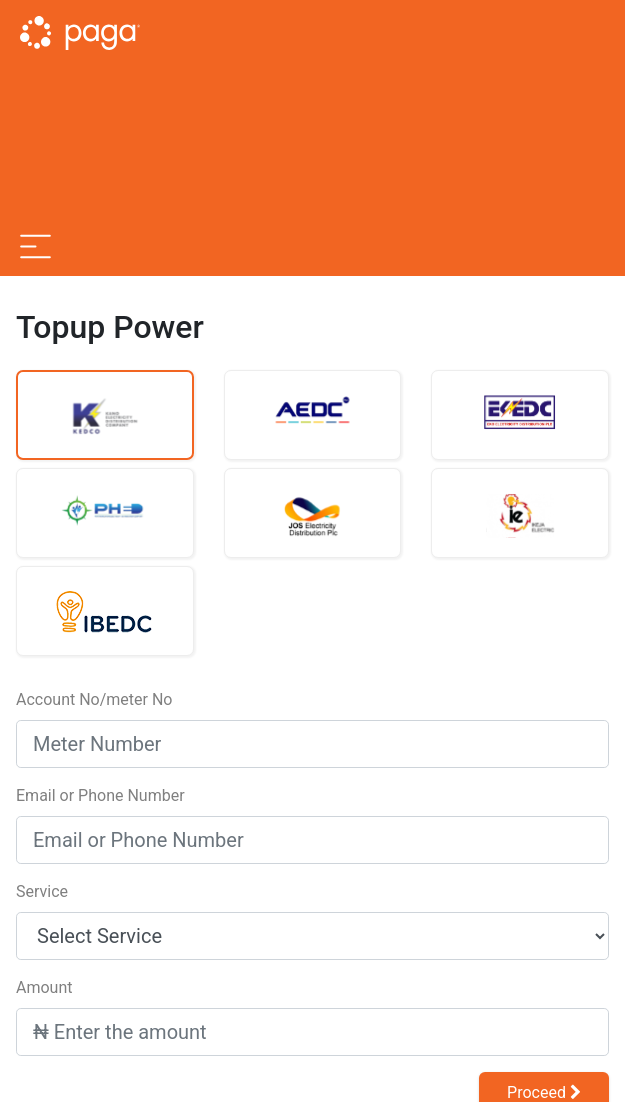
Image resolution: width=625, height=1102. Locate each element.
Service (42, 891)
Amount (44, 987)
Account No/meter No (94, 699)
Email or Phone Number (100, 795)
